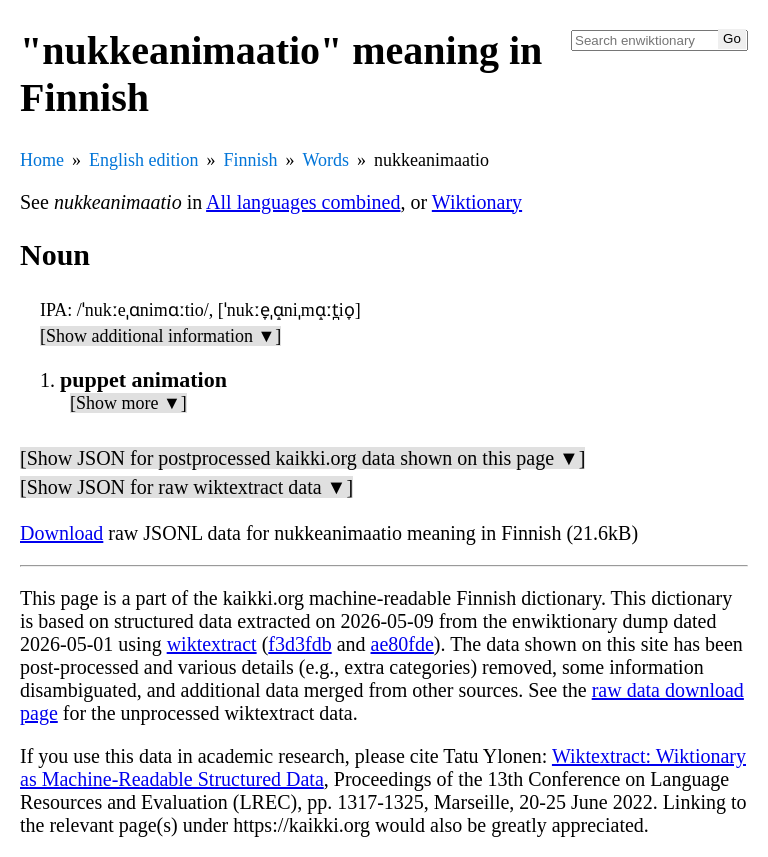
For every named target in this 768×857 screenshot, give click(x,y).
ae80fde (402, 644)
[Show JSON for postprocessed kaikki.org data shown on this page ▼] (302, 458)
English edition (144, 160)
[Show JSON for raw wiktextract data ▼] (186, 487)
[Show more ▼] (128, 403)
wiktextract (212, 644)
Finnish (251, 160)
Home (42, 160)
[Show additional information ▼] (160, 336)
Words (326, 160)
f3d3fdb (299, 644)
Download (61, 533)
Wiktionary (477, 202)
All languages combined (303, 202)
